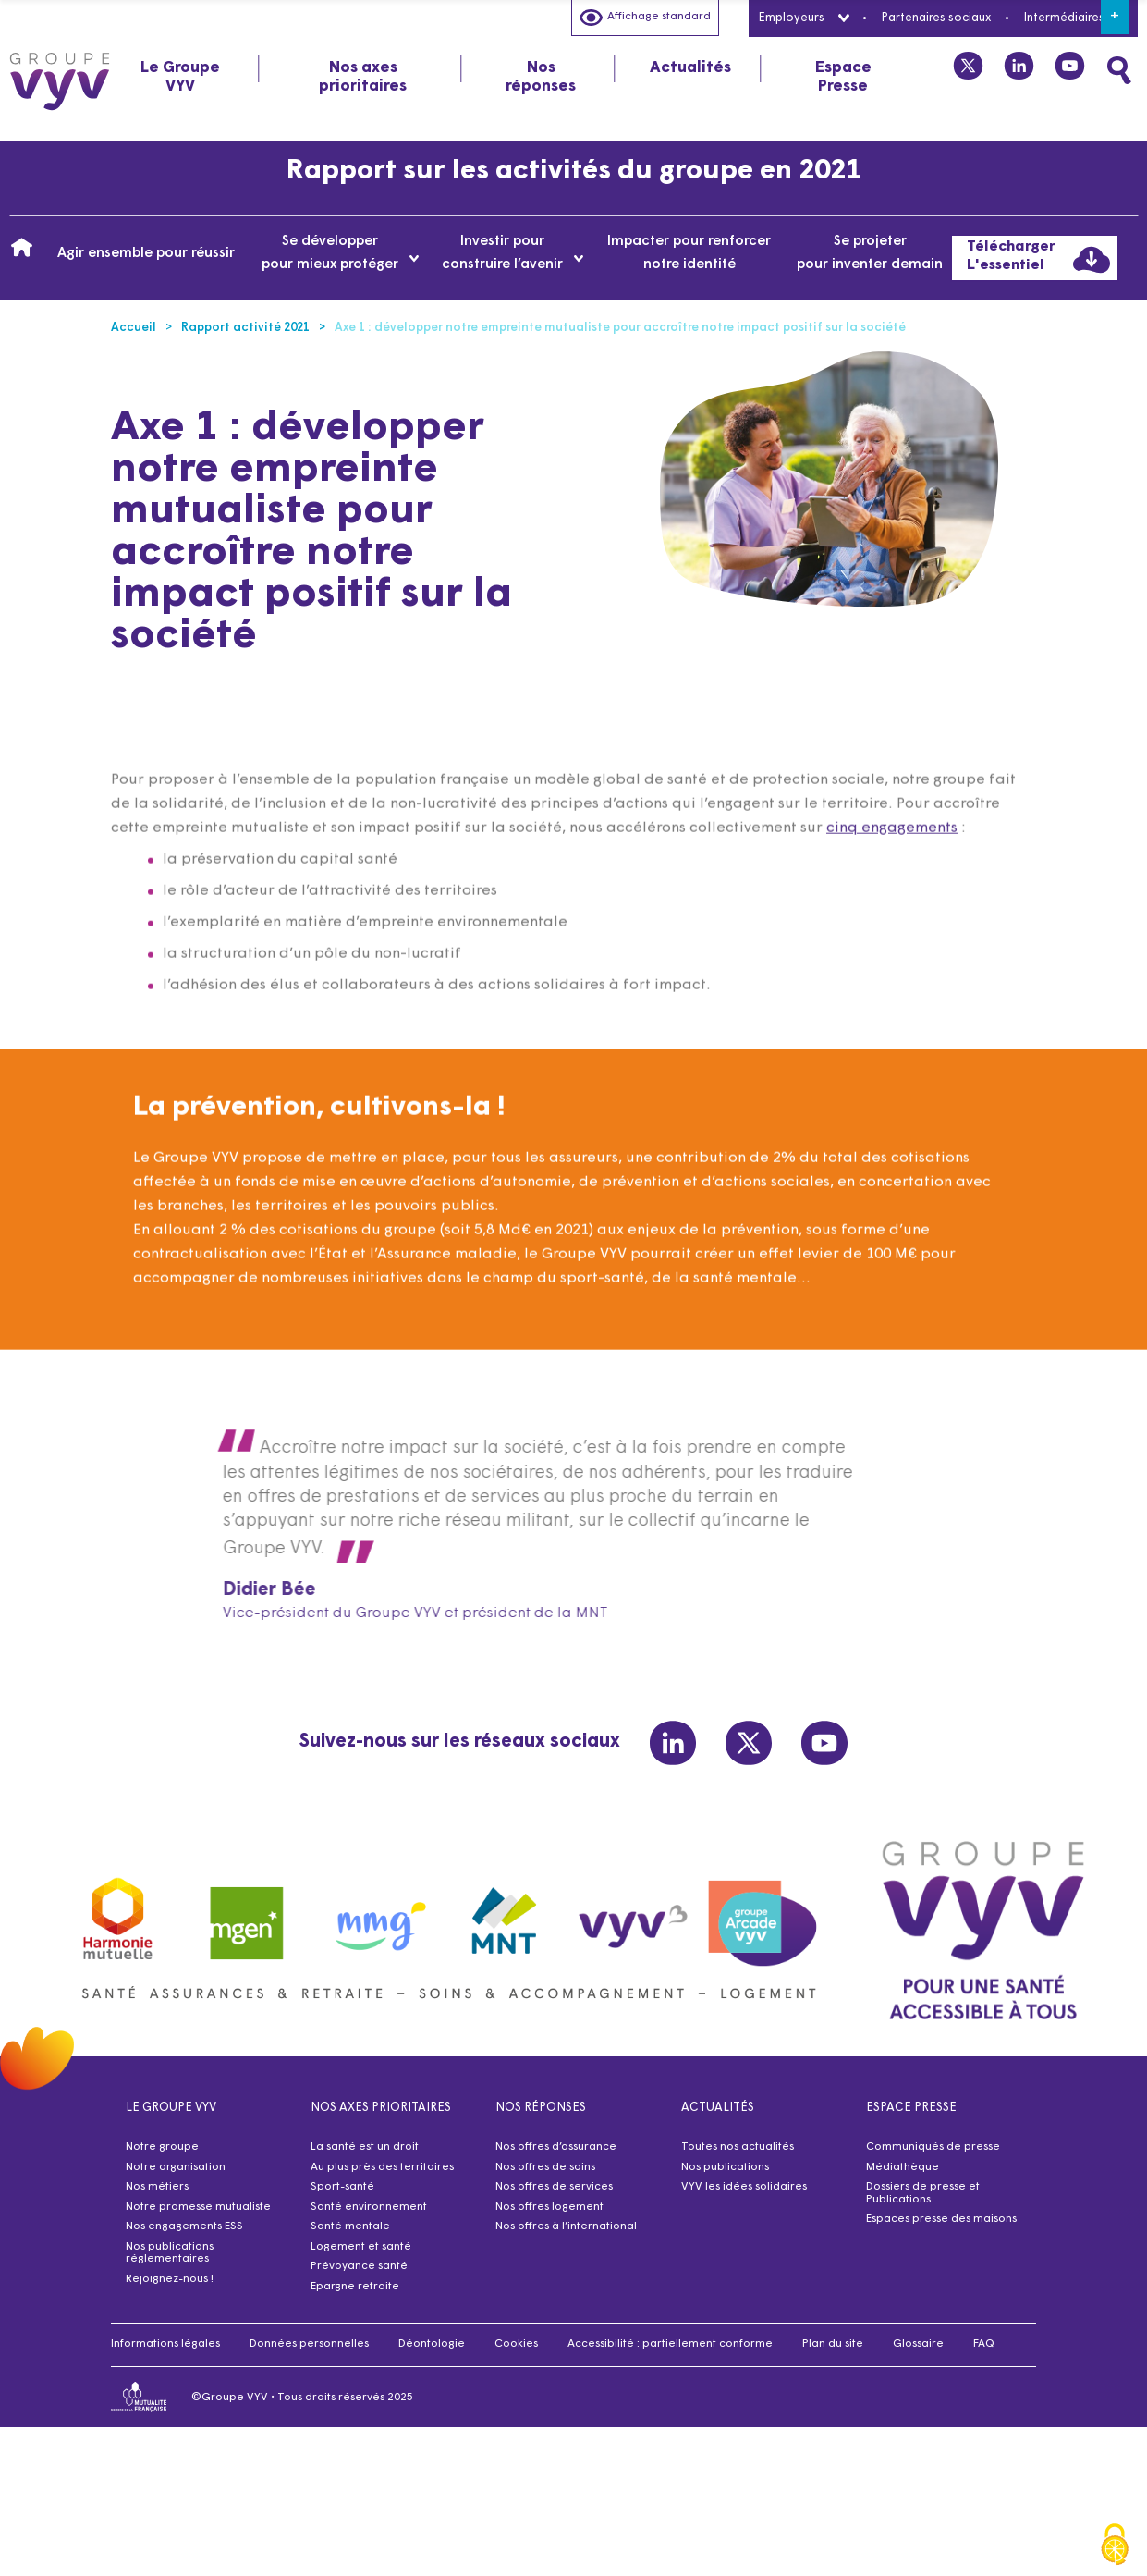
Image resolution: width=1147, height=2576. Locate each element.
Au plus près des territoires (382, 2167)
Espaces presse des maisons (941, 2219)
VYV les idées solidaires (744, 2186)
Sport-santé (342, 2186)
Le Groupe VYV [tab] (180, 77)
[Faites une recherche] (1119, 70)
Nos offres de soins (545, 2167)
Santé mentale (350, 2226)
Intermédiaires (1076, 18)
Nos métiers (157, 2186)
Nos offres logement (549, 2207)
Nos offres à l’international (566, 2226)
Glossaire (918, 2343)
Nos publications (725, 2167)
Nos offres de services (554, 2186)
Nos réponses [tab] (541, 77)
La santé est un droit (365, 2147)
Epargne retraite (355, 2286)
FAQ (983, 2343)
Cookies (516, 2343)
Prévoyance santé (359, 2266)
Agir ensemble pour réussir (146, 254)
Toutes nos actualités (737, 2147)
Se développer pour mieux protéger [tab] (341, 253)
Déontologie (431, 2343)
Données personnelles (309, 2343)
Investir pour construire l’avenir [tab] (512, 253)
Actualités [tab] (690, 68)
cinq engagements (892, 862)
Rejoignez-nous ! (170, 2279)
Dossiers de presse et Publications (923, 2193)
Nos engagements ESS (184, 2226)
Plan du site (832, 2343)
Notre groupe (162, 2147)
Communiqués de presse (933, 2147)
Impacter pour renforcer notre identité (689, 253)
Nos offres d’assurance (555, 2147)
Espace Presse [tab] (843, 77)
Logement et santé (361, 2246)
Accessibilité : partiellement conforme (670, 2343)
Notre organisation (176, 2167)
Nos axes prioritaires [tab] (363, 77)
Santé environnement (369, 2207)
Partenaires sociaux (936, 18)
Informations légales (165, 2343)
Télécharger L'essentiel (1038, 259)
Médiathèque (902, 2167)
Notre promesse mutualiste (198, 2207)
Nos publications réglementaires (170, 2253)
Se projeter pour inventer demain (870, 253)
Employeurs (803, 18)
